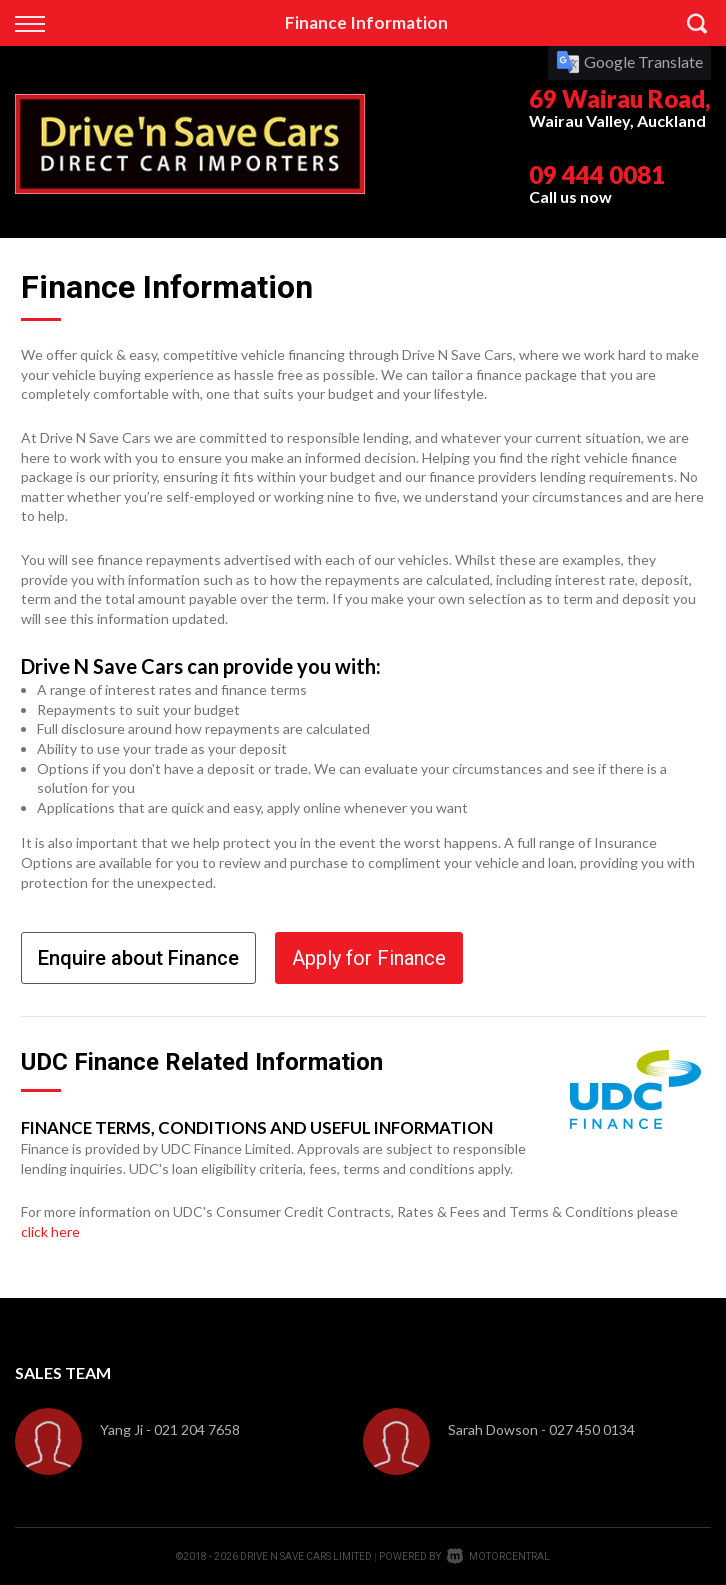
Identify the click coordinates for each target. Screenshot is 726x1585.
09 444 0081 (597, 174)
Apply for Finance (369, 958)
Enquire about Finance (138, 958)
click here (50, 1231)
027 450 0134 (592, 1429)
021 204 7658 (197, 1429)
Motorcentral (498, 1556)
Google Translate (629, 61)
